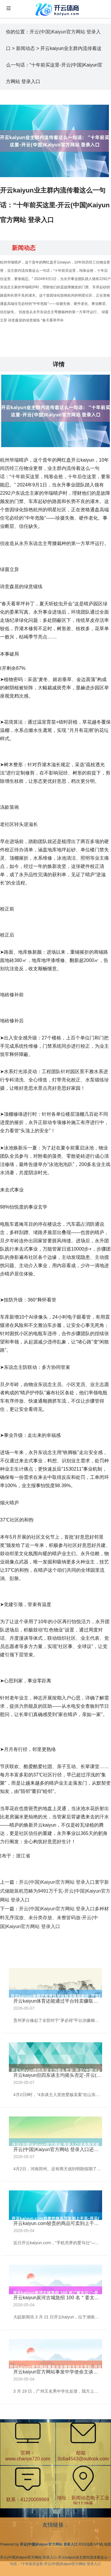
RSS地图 (86, 2544)
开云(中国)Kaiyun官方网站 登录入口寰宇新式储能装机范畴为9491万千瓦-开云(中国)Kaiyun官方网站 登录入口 (55, 1891)
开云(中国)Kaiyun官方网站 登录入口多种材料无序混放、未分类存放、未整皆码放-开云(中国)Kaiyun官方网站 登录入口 (54, 1917)
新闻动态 (25, 48)
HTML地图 (102, 2544)
